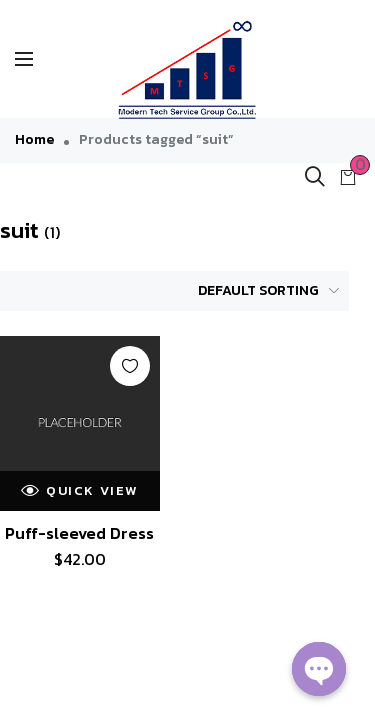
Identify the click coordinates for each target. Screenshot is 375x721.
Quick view (79, 491)
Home (34, 139)
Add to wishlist (130, 366)
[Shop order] (257, 291)
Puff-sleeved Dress (79, 533)
